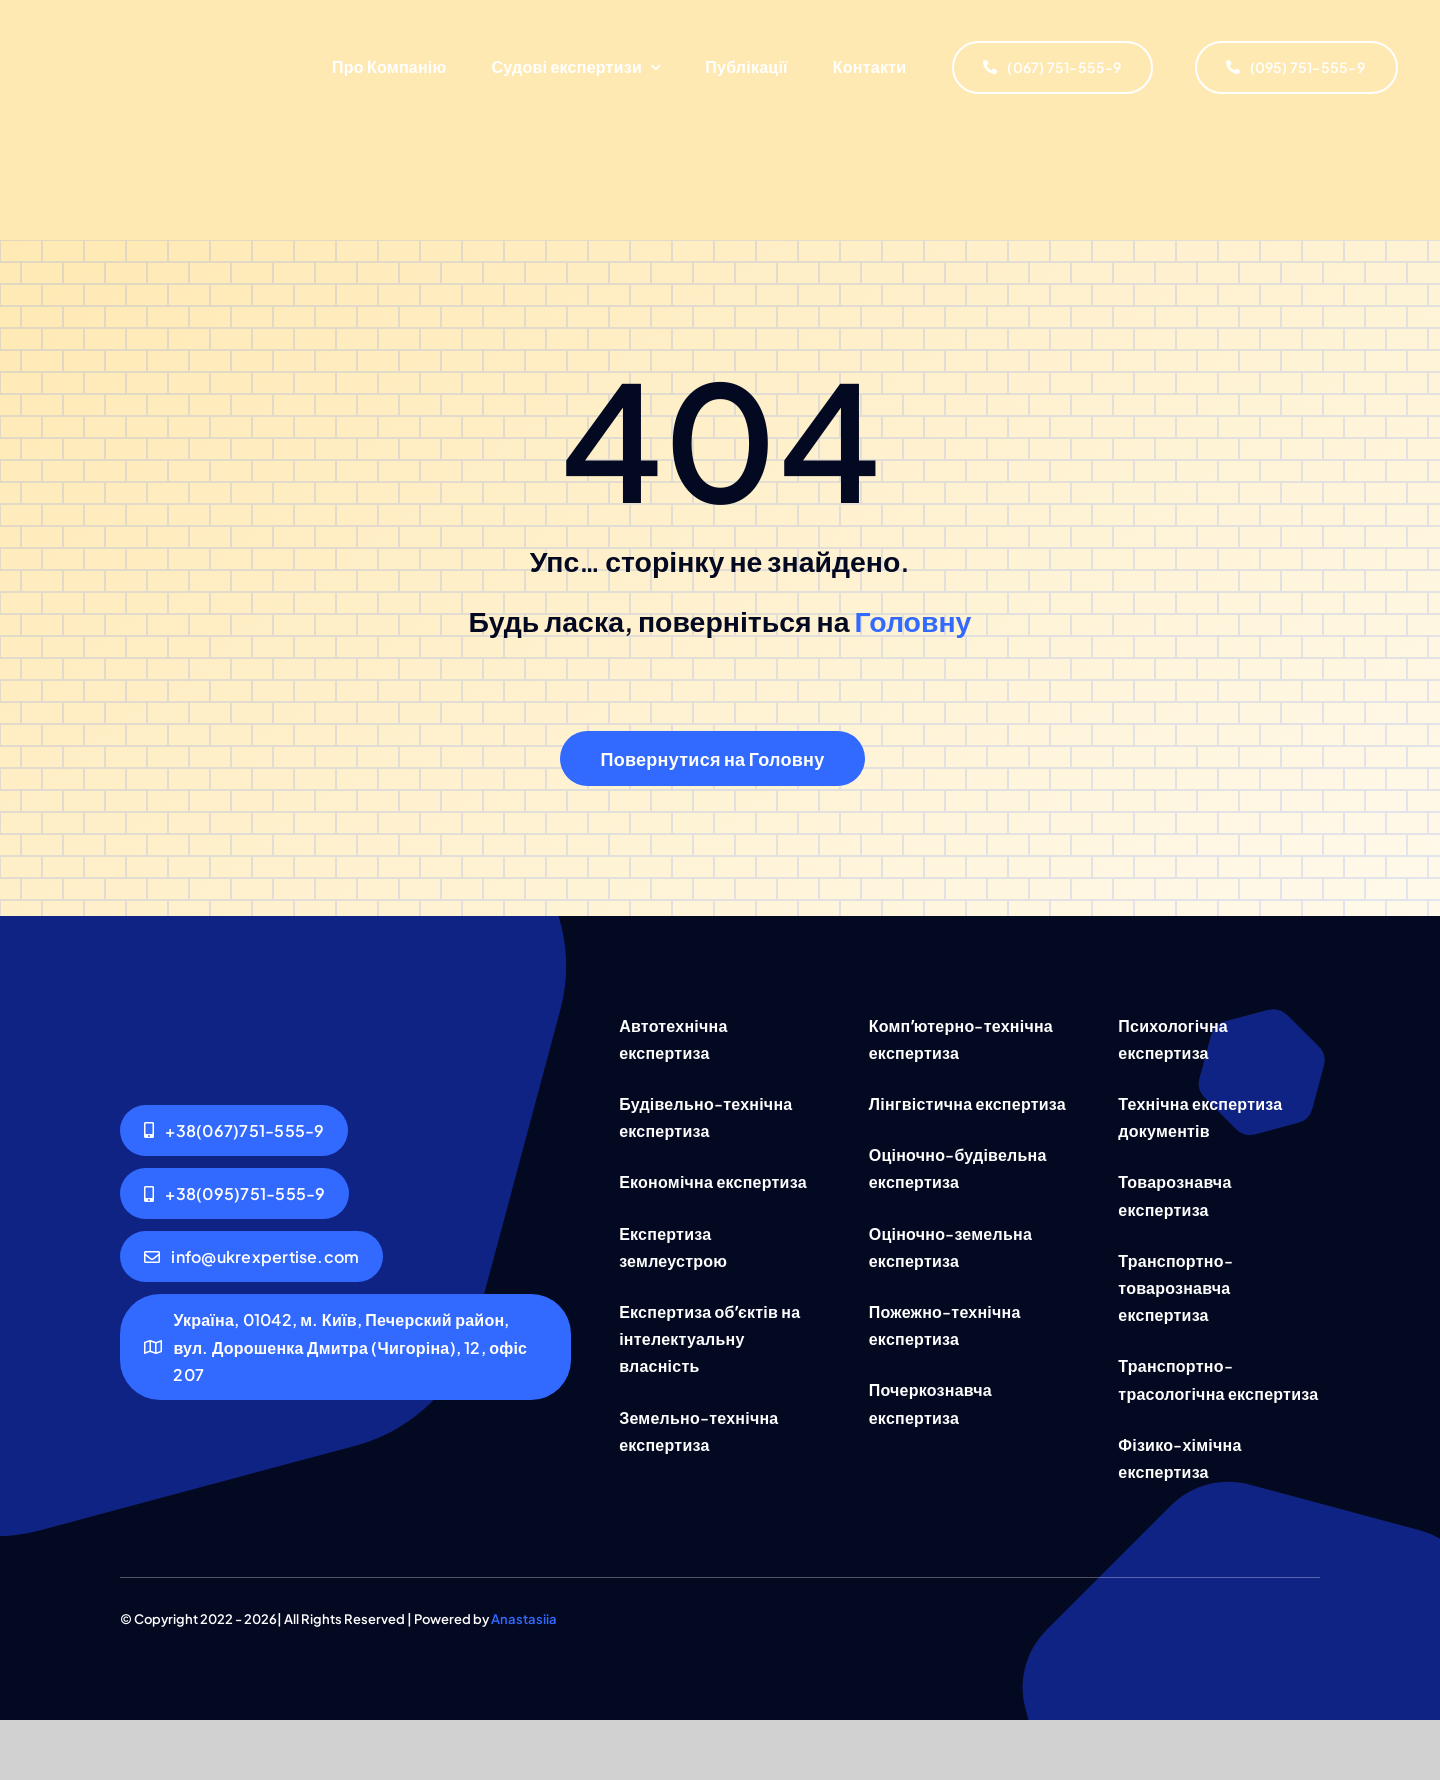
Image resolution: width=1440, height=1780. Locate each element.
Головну (913, 620)
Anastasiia (524, 1619)
